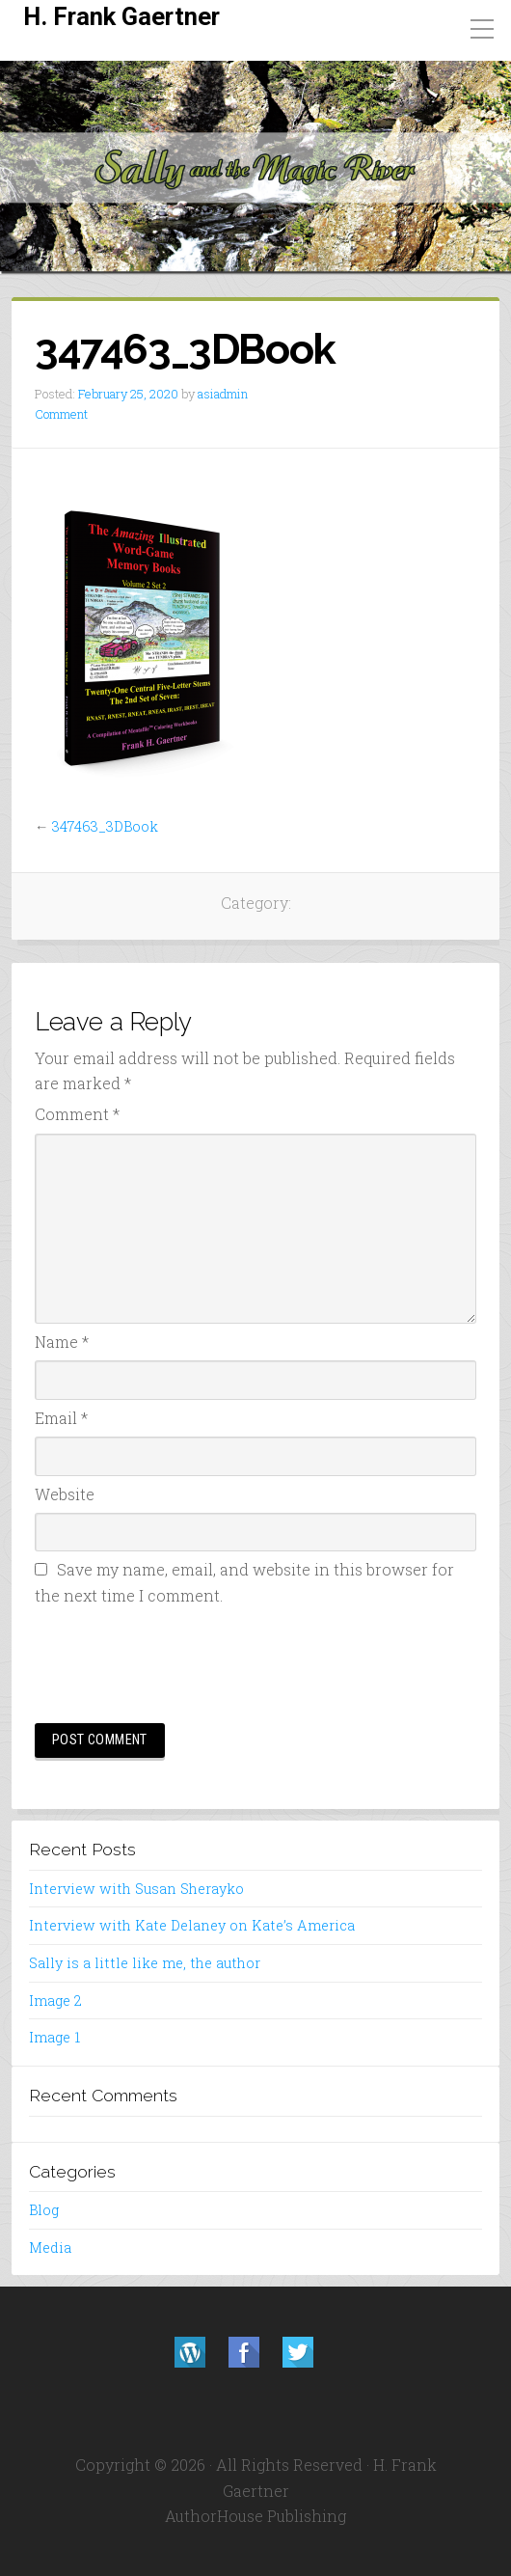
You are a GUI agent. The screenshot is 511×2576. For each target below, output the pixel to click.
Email (61, 1418)
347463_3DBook (105, 826)
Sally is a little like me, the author (144, 1963)
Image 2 (55, 2000)
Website (64, 1494)
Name (62, 1341)
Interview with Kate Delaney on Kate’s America (192, 1925)
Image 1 (54, 2037)
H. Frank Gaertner (121, 16)
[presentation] (181, 1661)
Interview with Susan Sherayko (136, 1888)
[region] (255, 167)
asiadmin (223, 393)
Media (50, 2247)
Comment (61, 414)
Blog (44, 2210)
